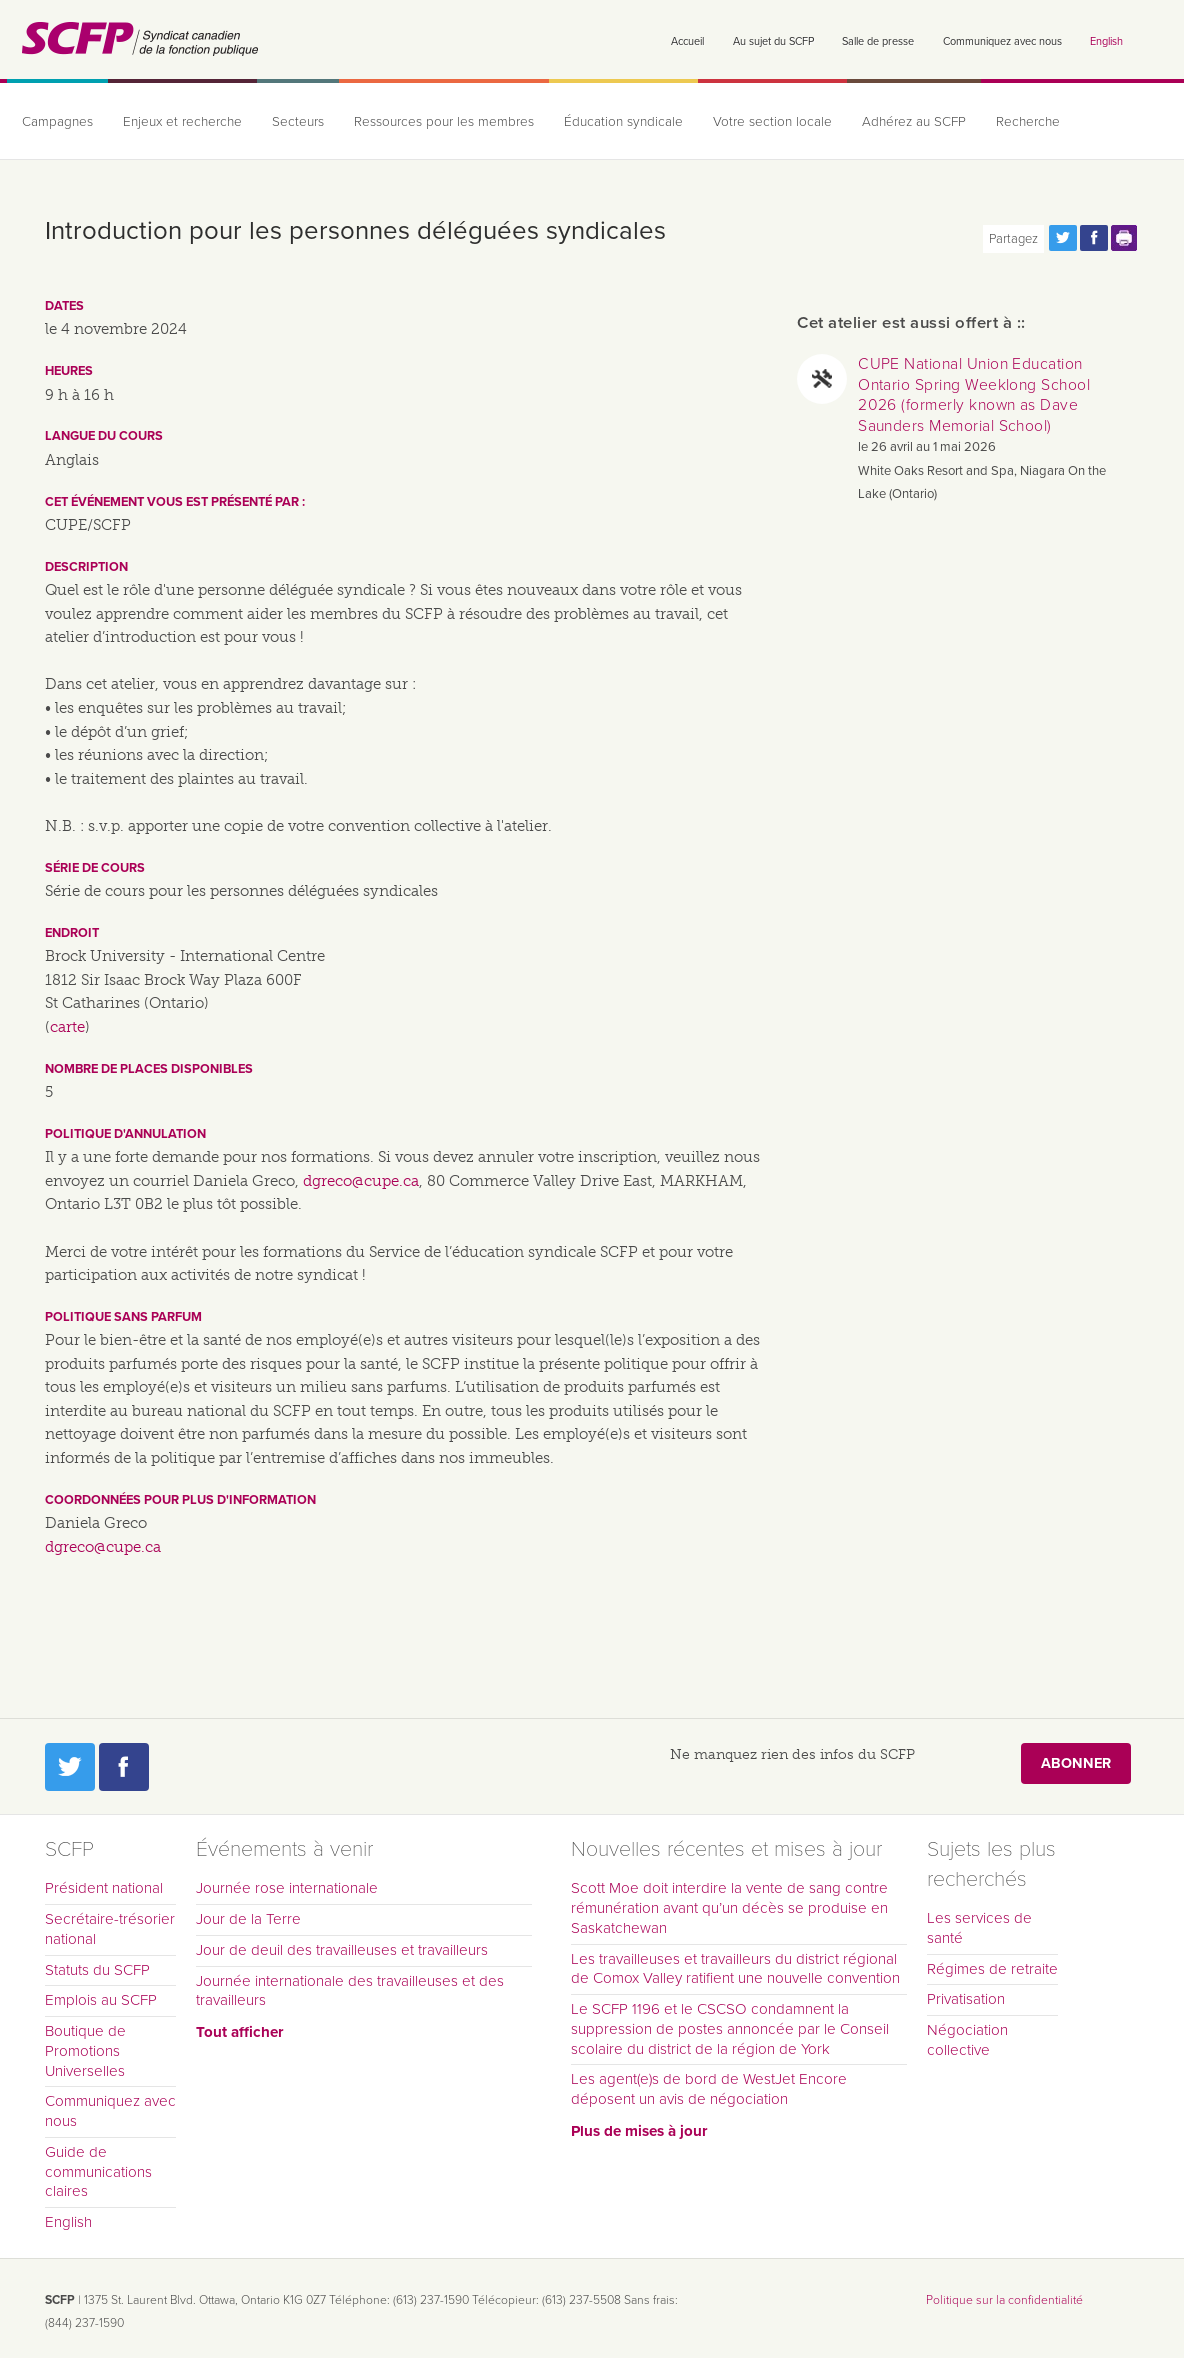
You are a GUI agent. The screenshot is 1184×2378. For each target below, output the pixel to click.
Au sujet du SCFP (773, 41)
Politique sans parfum (123, 1317)
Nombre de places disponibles (149, 1069)
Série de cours (95, 868)
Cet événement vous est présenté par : (175, 502)
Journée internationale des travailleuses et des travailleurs (350, 1991)
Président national (104, 1888)
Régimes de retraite (992, 1969)
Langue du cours (104, 436)
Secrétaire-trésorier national (110, 1929)
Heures (69, 371)
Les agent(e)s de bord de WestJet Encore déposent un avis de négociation (709, 2089)
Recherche (1028, 122)
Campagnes (57, 122)
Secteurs (298, 122)
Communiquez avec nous (1002, 41)
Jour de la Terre (248, 1919)
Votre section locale (772, 122)
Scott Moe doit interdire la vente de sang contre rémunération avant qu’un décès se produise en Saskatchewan (729, 1908)
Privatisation (966, 1999)
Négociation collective (967, 2040)
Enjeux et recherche (182, 122)
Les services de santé (979, 1928)
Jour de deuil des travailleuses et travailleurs (342, 1950)
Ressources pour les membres (444, 122)
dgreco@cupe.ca (361, 1181)
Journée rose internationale (287, 1888)
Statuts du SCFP (97, 1970)
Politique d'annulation (125, 1134)
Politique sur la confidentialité (1004, 2300)
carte (67, 1027)
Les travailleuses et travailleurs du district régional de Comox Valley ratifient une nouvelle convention (735, 1969)
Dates (64, 306)
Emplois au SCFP (101, 2000)
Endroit (72, 933)
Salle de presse (878, 41)
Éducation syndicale (623, 122)
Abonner (1076, 1763)
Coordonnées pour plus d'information (180, 1500)
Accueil (687, 41)
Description (86, 567)
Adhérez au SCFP (914, 122)
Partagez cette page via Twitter (1063, 238)
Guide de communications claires (98, 2172)
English (1106, 41)
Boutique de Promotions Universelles (85, 2051)
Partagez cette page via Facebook (1094, 238)
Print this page (1125, 238)
